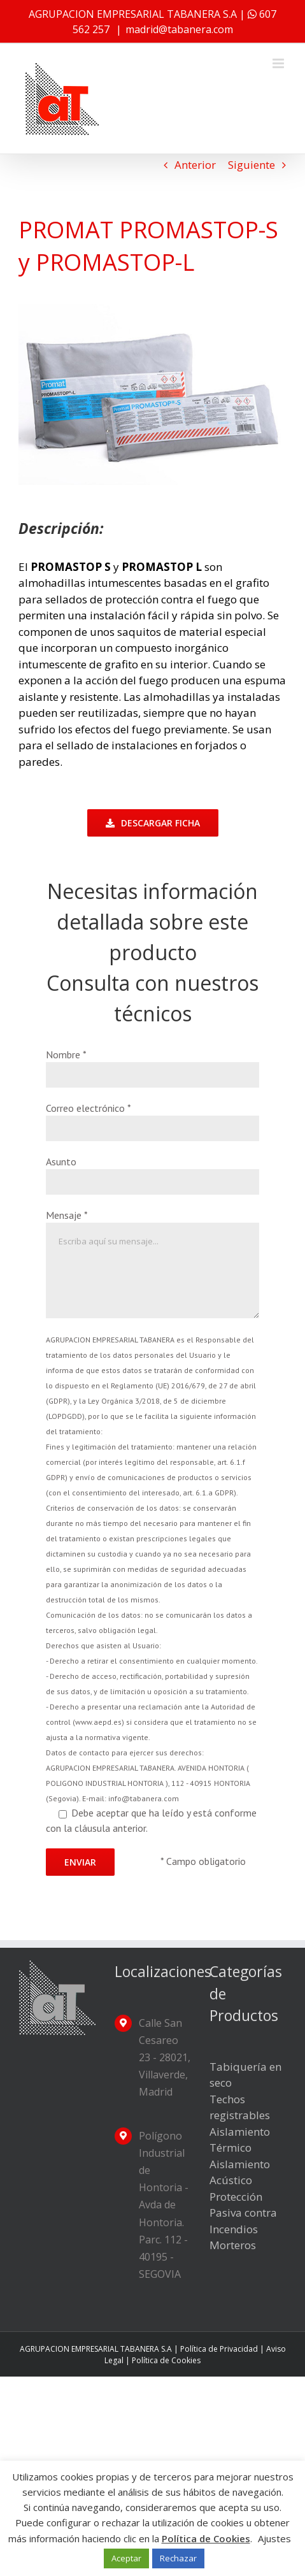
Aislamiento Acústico (239, 2172)
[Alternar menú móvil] (279, 63)
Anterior (195, 164)
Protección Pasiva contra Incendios (243, 2212)
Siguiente (251, 164)
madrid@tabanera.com (179, 29)
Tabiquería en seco (245, 2074)
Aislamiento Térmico (239, 2139)
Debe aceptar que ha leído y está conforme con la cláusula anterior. (152, 1584)
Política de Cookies (166, 2360)
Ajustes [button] (274, 2538)
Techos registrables (239, 2107)
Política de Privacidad (219, 2348)
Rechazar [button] (178, 2558)
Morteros (232, 2245)
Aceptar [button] (126, 2558)
